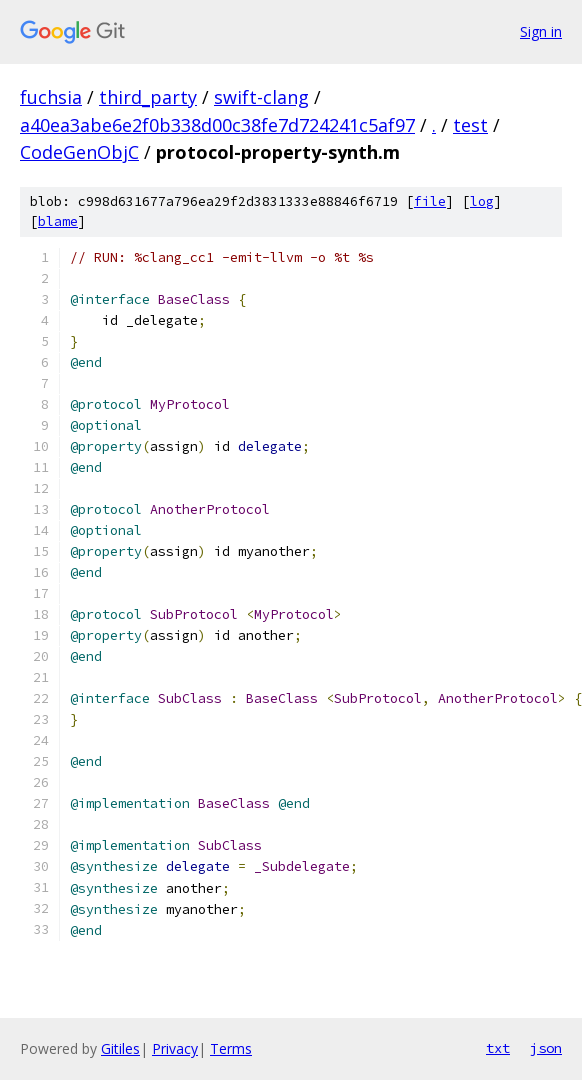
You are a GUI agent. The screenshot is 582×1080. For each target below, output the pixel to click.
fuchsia (51, 97)
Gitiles (120, 1048)
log (482, 201)
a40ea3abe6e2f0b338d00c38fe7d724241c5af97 (217, 125)
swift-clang (261, 97)
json (546, 1048)
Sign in (541, 31)
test (470, 125)
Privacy (175, 1048)
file (430, 201)
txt (498, 1048)
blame (58, 221)
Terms (231, 1048)
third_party (148, 97)
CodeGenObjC (79, 152)
